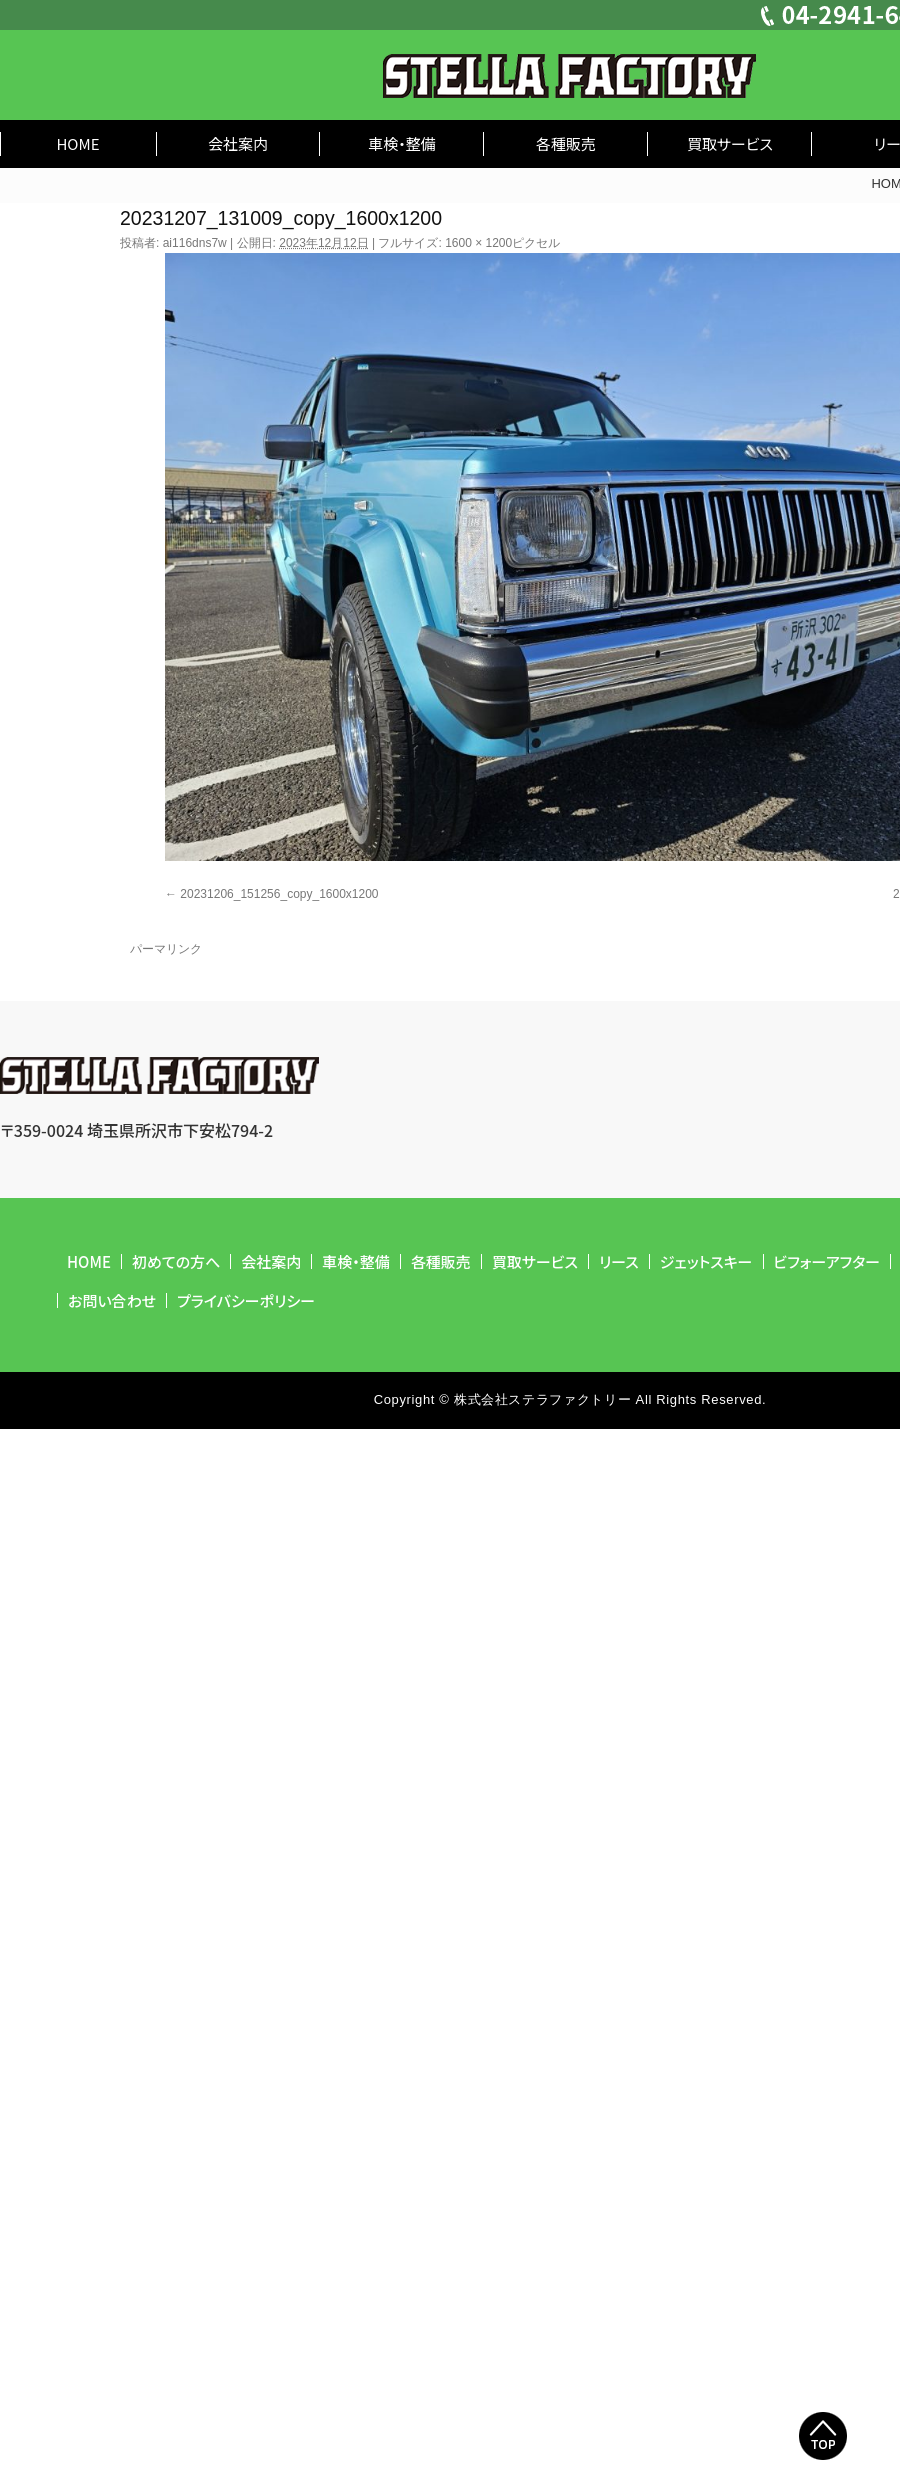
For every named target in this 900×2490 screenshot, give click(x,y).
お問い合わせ (112, 1300)
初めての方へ (176, 1261)
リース (619, 1261)
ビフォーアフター (827, 1261)
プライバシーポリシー (246, 1300)
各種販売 (566, 143)
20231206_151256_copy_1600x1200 (279, 894)
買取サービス (730, 143)
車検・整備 (402, 143)
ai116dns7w (195, 243)
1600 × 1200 (478, 243)
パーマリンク (166, 949)
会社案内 (238, 143)
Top (823, 2436)
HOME (77, 143)
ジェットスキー (706, 1261)
